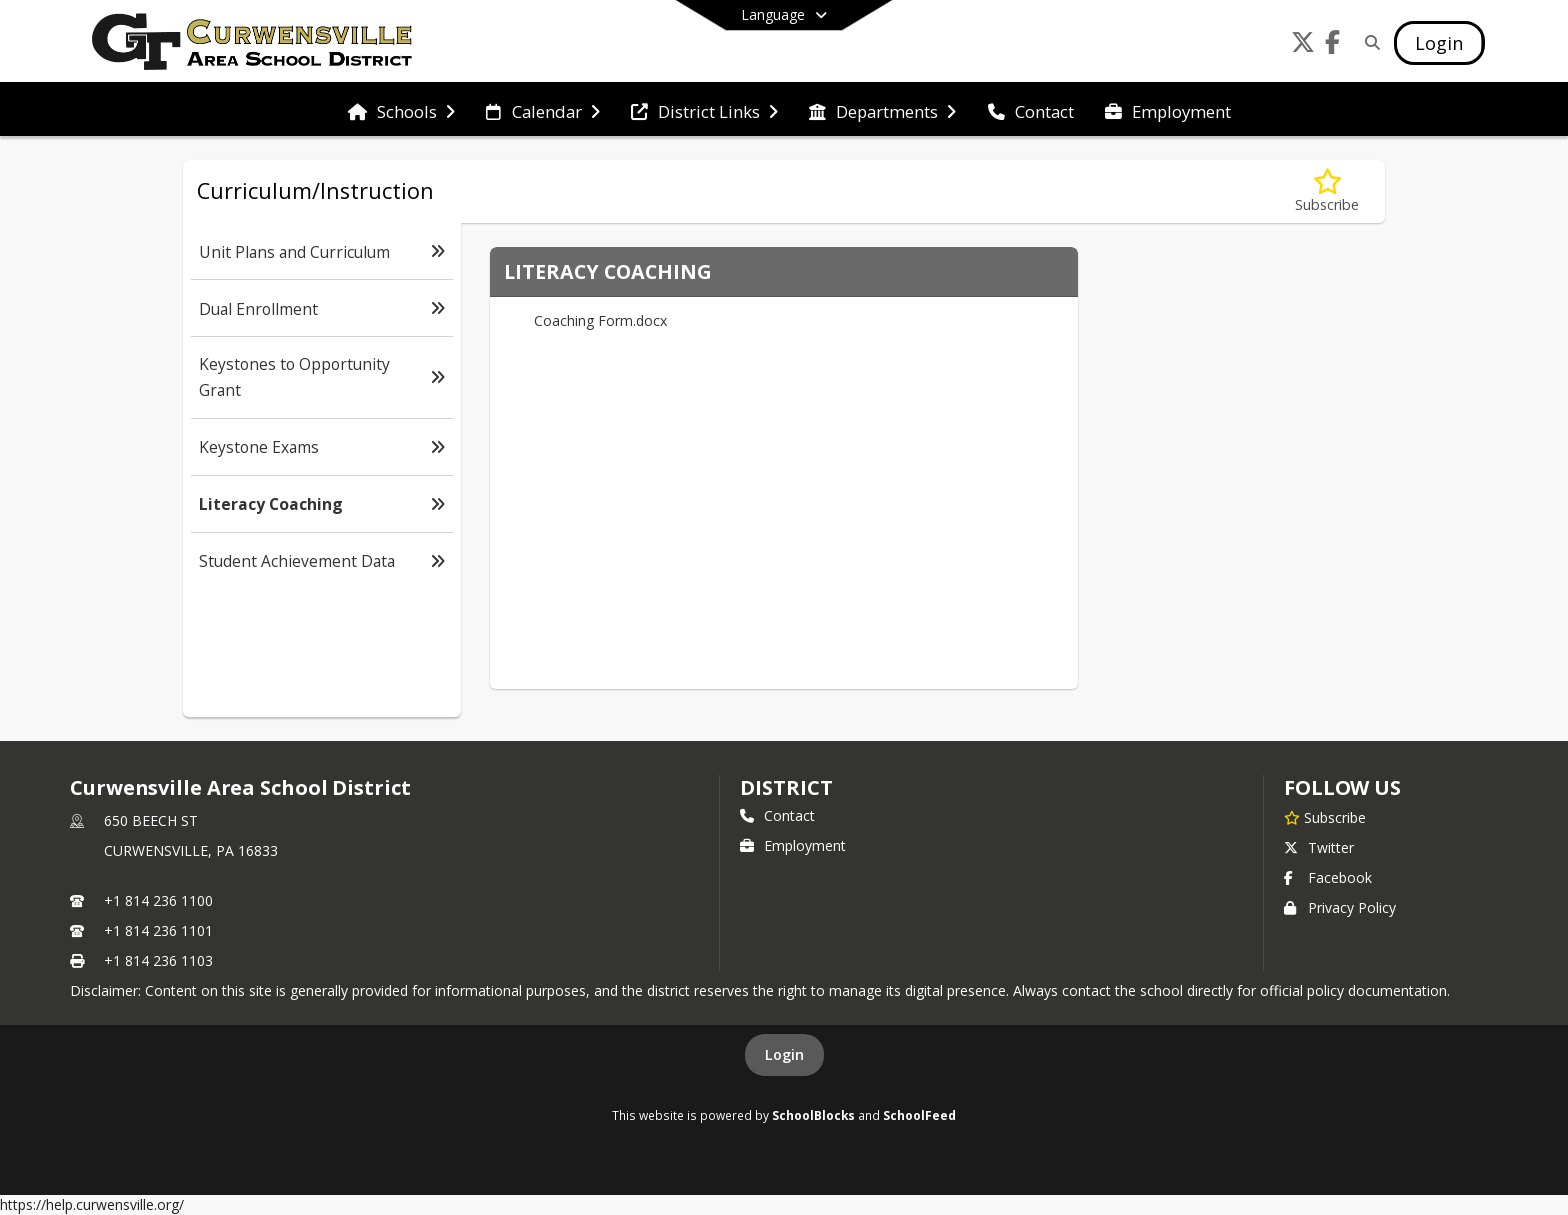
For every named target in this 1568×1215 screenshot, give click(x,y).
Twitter (1319, 847)
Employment (793, 845)
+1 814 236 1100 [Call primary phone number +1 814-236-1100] (158, 900)
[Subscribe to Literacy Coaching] (1327, 191)
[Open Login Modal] (1439, 43)
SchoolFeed (919, 1115)
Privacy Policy (1340, 907)
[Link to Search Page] (1369, 42)
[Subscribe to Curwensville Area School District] (1325, 817)
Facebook (1328, 877)
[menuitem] (401, 110)
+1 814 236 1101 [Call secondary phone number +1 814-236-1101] (158, 930)
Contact (777, 815)
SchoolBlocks (813, 1115)
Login (784, 1054)
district (786, 787)
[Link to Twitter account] (1303, 45)
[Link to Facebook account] (1333, 45)
